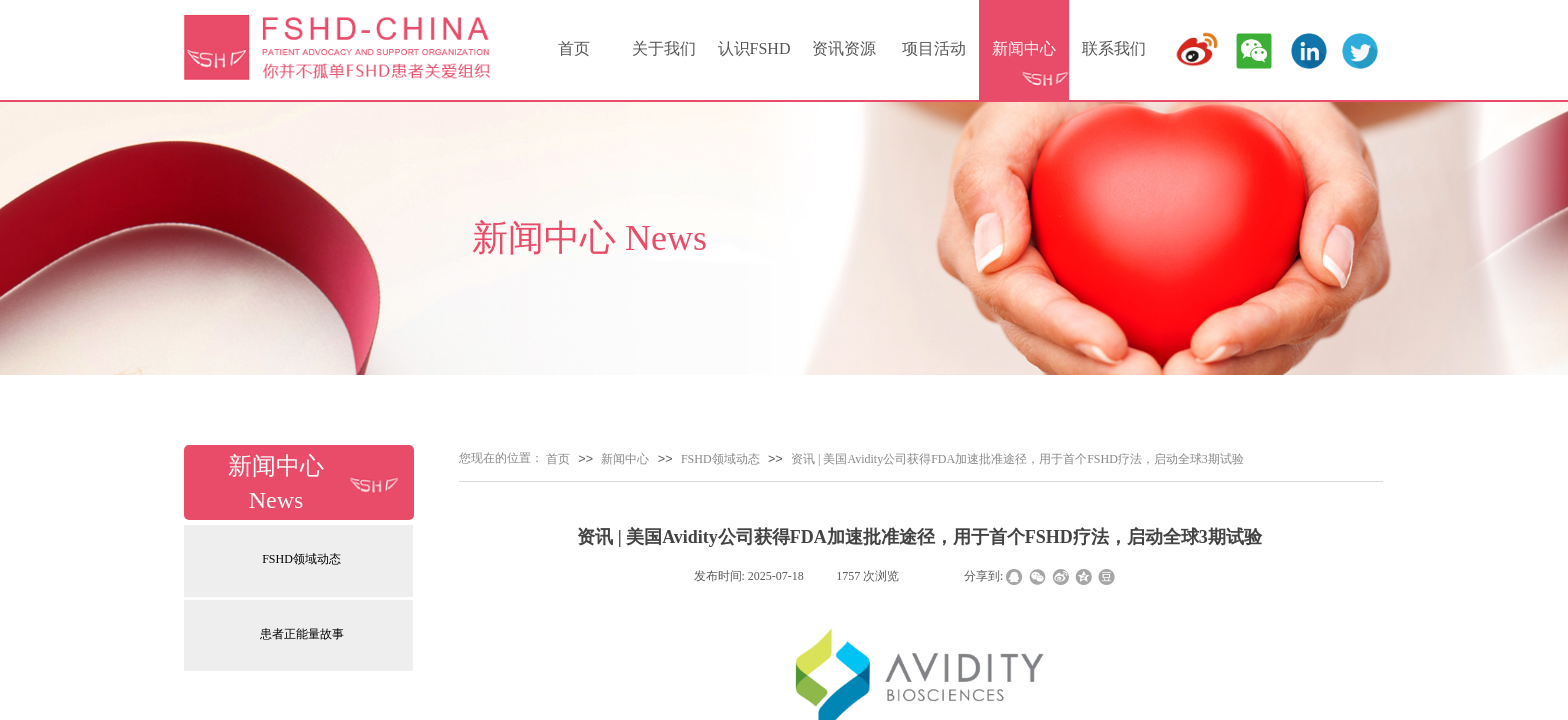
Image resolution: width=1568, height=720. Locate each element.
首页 (574, 48)
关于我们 (664, 48)
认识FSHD (754, 48)
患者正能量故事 (302, 634)
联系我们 (1114, 48)
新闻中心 (1024, 48)
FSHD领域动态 (301, 559)
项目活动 (934, 48)
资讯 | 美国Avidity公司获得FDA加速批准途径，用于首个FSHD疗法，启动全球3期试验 (1017, 459)
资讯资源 (844, 48)
